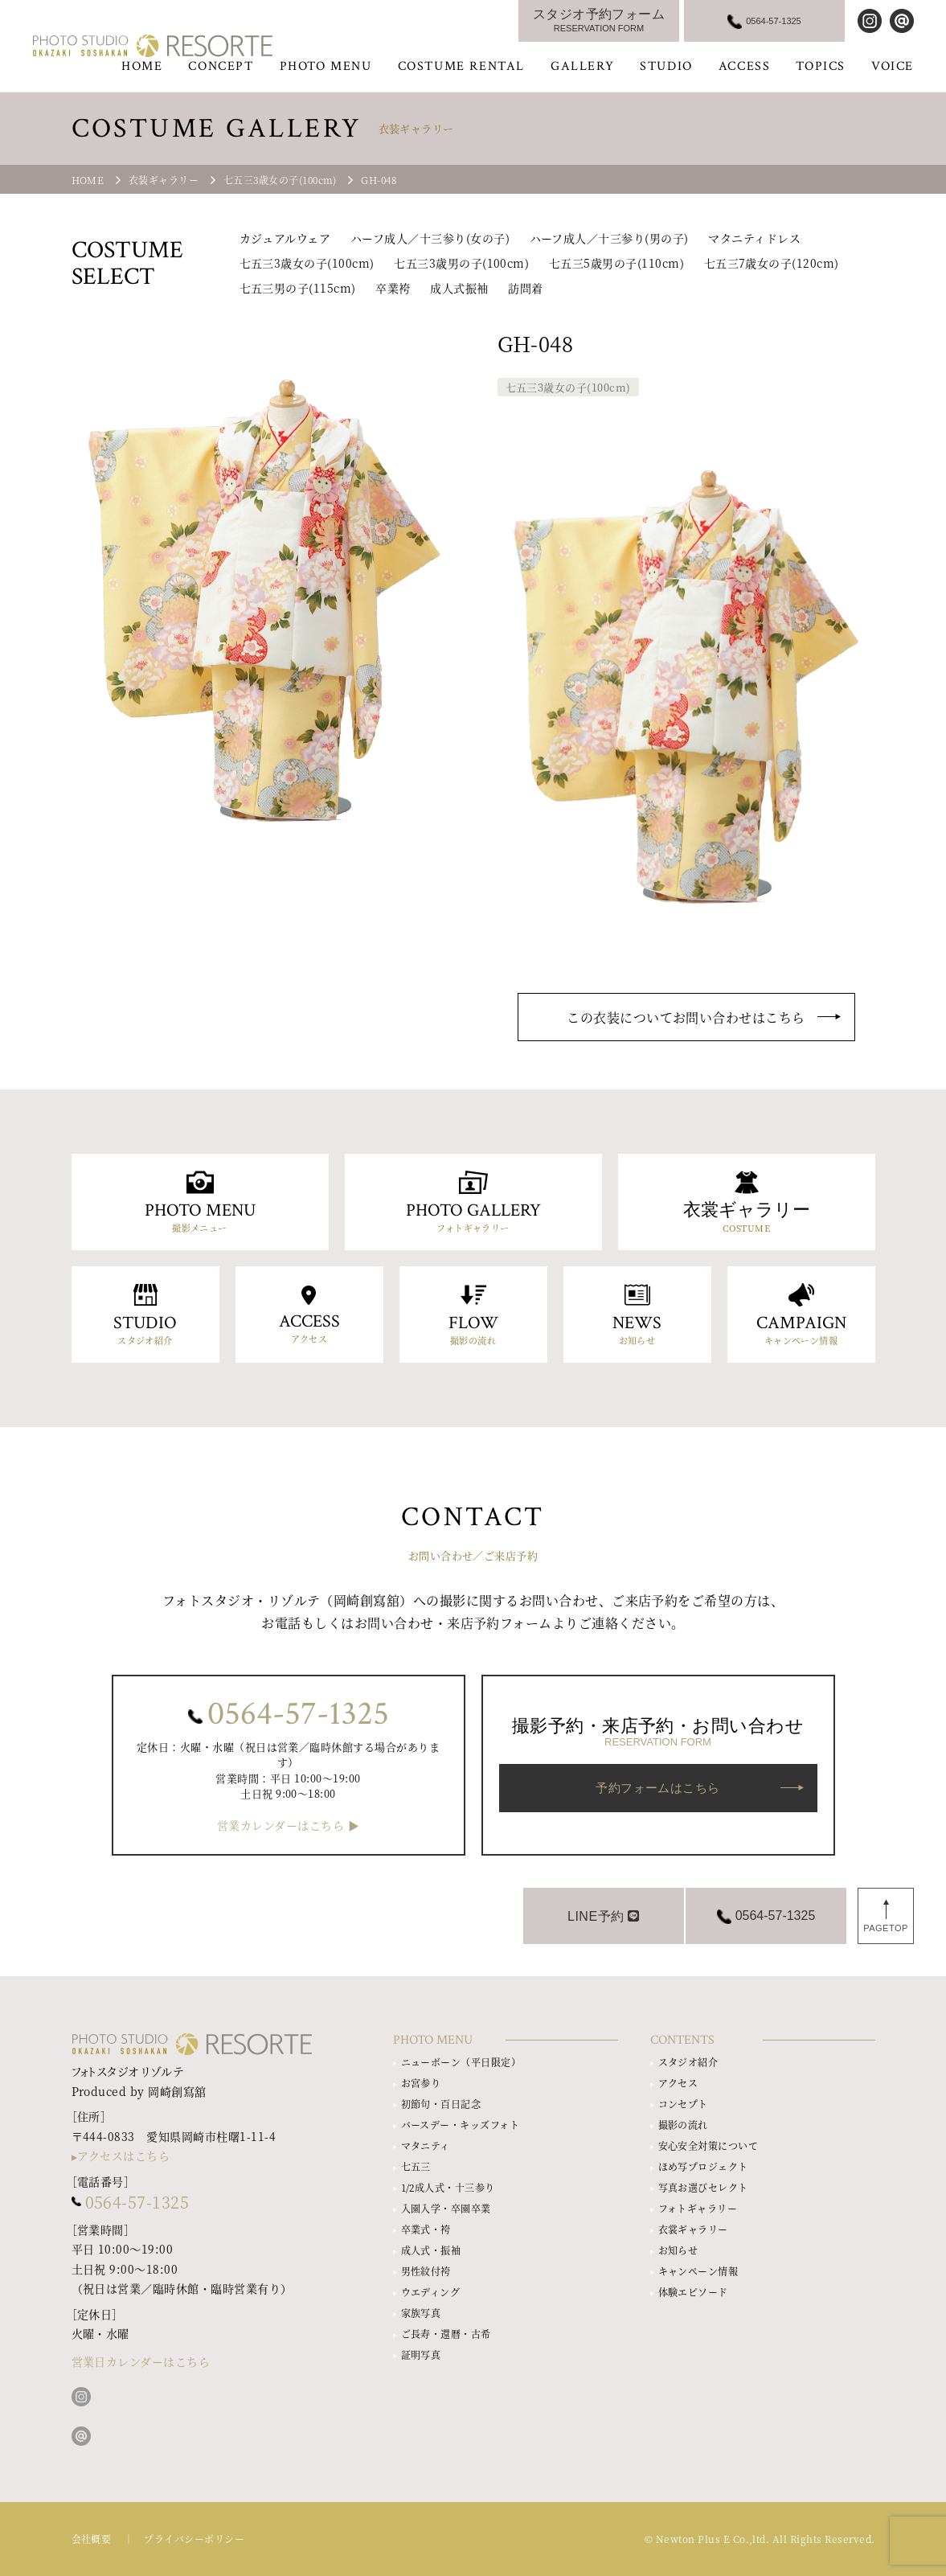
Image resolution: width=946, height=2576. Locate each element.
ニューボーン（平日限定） (461, 2062)
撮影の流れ (683, 2124)
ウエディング (431, 2292)
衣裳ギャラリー (693, 2229)
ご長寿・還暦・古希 (446, 2333)
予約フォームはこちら (658, 1788)
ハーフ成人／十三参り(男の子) (609, 238)
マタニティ (425, 2145)
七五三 (416, 2166)
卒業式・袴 (426, 2229)
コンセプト (683, 2103)
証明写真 (421, 2354)
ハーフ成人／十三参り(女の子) (430, 238)
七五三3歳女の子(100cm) (307, 263)
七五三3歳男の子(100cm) (461, 263)
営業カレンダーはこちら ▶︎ (288, 1825)
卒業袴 (392, 288)
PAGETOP (885, 1928)
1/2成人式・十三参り (448, 2187)
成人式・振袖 (431, 2250)
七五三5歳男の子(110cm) (616, 263)
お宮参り (421, 2083)
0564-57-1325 (298, 1714)
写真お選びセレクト (703, 2187)
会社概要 (92, 2538)
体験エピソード (693, 2292)
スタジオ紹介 (688, 2062)
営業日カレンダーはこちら (141, 2361)
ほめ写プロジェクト (703, 2166)
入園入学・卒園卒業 (446, 2208)
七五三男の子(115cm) (298, 288)
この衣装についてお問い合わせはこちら (686, 1017)
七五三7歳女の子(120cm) (771, 263)
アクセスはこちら (123, 2155)
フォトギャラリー (698, 2208)
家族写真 (421, 2313)
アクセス (678, 2083)
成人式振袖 (459, 288)
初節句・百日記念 (441, 2103)
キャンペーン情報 (698, 2271)
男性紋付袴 (426, 2271)
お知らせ (678, 2250)
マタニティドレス (754, 238)
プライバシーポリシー (194, 2538)
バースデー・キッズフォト (460, 2124)
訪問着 (525, 288)
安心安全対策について (708, 2145)
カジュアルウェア (285, 238)
